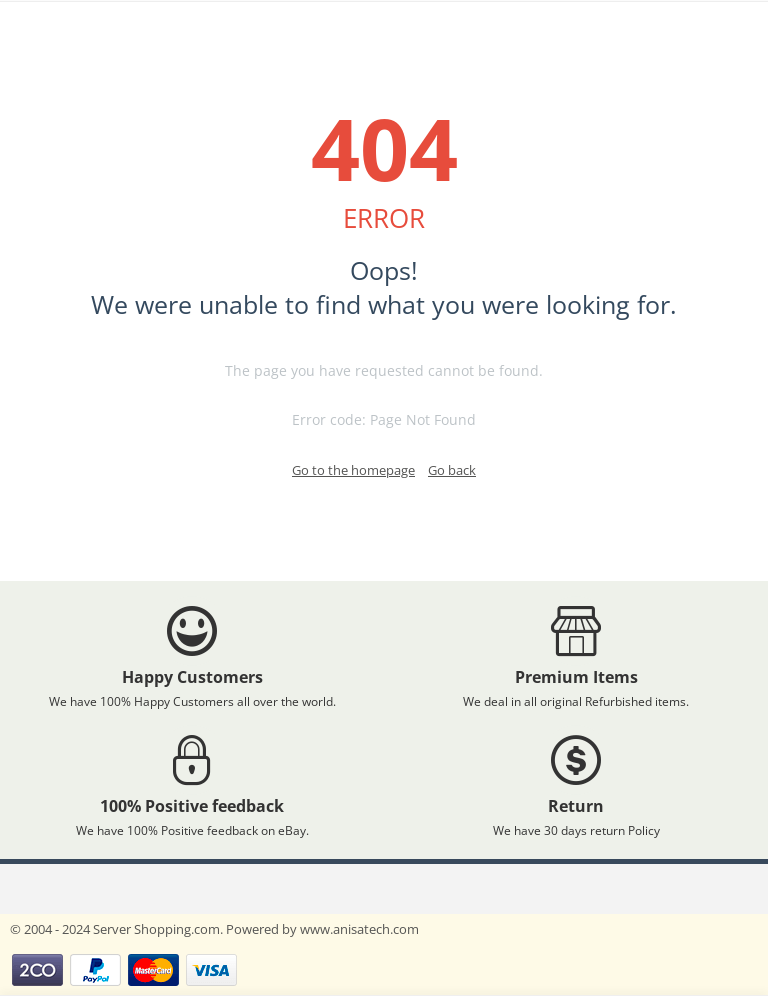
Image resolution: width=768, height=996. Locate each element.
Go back (452, 470)
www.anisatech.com (359, 929)
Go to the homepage (353, 470)
